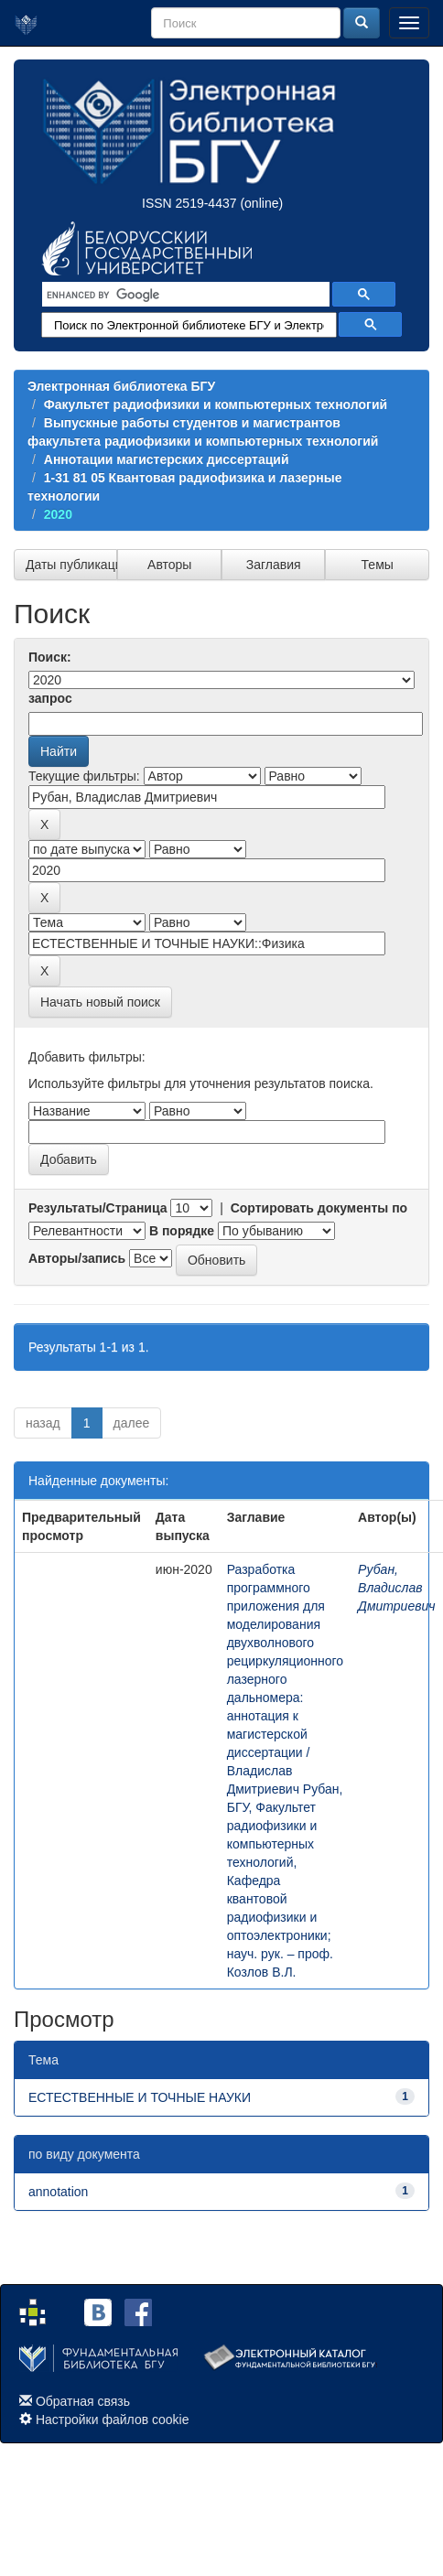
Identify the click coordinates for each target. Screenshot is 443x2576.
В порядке (181, 1230)
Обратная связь (83, 2401)
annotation (58, 2191)
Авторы (169, 564)
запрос (50, 698)
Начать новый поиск (100, 1002)
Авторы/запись (76, 1258)
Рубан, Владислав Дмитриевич (396, 1587)
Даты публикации (71, 564)
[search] (184, 294)
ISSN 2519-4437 (189, 203)
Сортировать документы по (319, 1208)
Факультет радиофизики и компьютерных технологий (215, 404)
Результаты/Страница (97, 1208)
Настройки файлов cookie (112, 2419)
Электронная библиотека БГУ (121, 386)
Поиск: (49, 657)
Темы (378, 564)
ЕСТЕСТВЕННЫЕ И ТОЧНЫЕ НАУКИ (139, 2097)
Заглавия (273, 564)
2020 (58, 514)
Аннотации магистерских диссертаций (166, 459)
